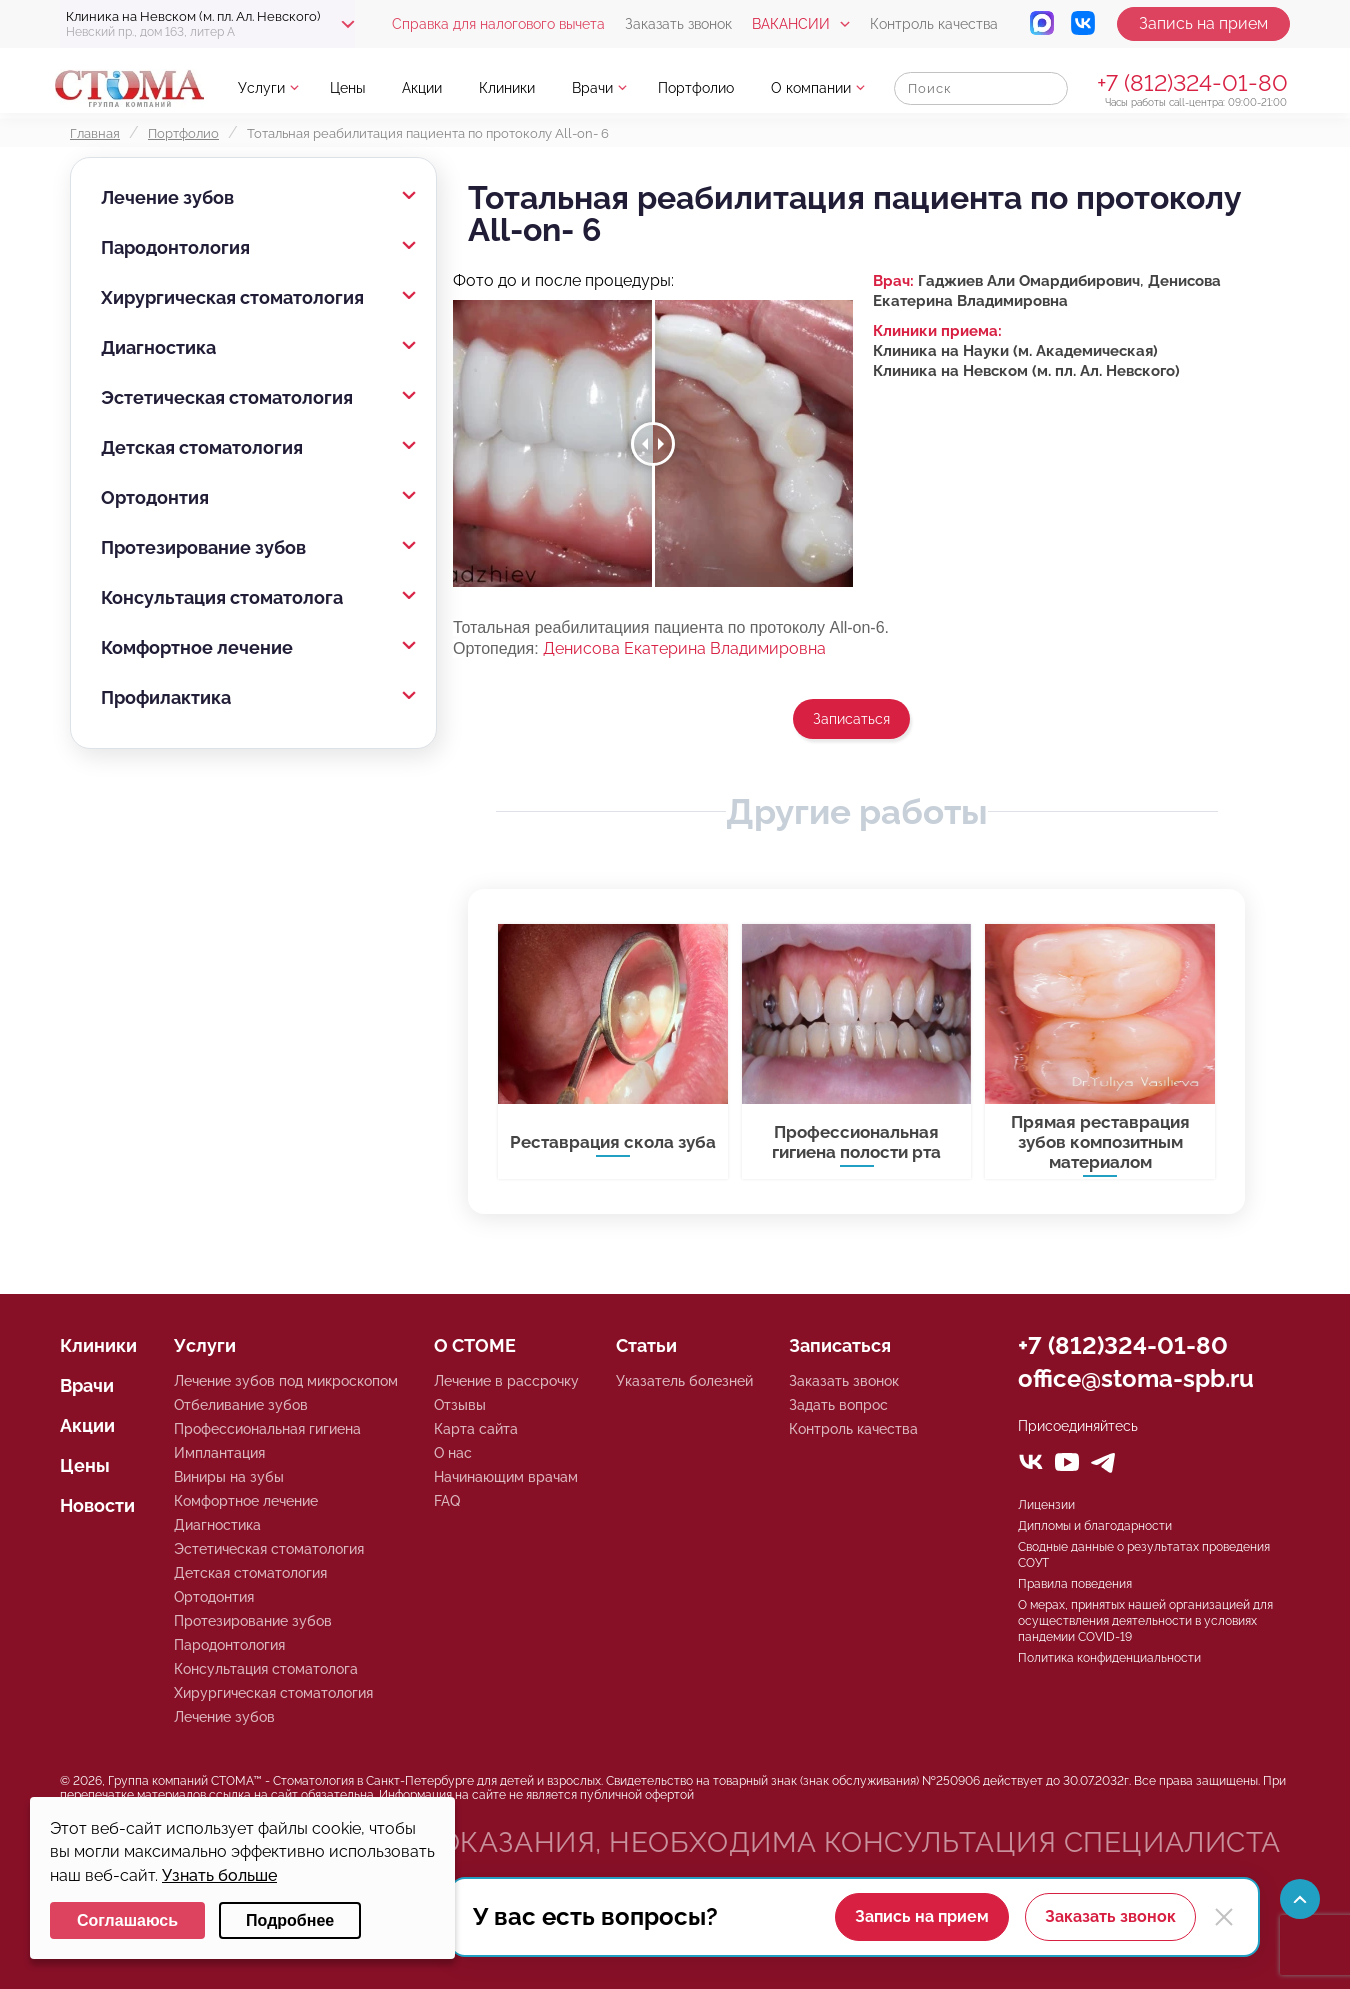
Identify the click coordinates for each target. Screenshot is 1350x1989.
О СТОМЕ (475, 1345)
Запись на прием (1203, 23)
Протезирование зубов (203, 547)
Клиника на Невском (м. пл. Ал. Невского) (1026, 371)
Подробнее (290, 1920)
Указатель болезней (684, 1381)
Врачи (592, 88)
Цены (347, 88)
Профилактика (166, 697)
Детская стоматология (202, 447)
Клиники (507, 88)
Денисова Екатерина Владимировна (684, 648)
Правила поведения (1075, 1584)
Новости (97, 1505)
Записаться (851, 719)
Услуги (261, 88)
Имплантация (219, 1453)
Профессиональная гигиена (267, 1429)
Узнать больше (219, 1875)
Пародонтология (175, 247)
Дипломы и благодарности (1095, 1526)
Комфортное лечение (197, 647)
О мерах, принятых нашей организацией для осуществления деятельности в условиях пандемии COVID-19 (1145, 1621)
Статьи (646, 1345)
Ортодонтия (155, 497)
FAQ (447, 1501)
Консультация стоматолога (222, 597)
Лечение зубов (167, 197)
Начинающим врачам (506, 1477)
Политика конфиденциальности (1109, 1658)
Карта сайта (476, 1429)
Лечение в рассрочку (506, 1381)
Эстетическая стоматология (227, 397)
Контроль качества (934, 24)
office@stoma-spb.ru (1136, 1378)
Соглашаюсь (127, 1920)
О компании (811, 88)
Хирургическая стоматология (232, 297)
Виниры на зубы (229, 1477)
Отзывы (460, 1405)
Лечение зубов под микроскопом (286, 1381)
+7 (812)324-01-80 (1192, 82)
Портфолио (696, 88)
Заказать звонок (678, 24)
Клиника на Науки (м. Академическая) (1015, 351)
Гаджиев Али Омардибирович (1029, 281)
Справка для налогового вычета (498, 24)
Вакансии (791, 24)
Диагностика (158, 347)
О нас (453, 1453)
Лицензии (1046, 1505)
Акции (422, 88)
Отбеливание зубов (241, 1405)
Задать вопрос (838, 1405)
